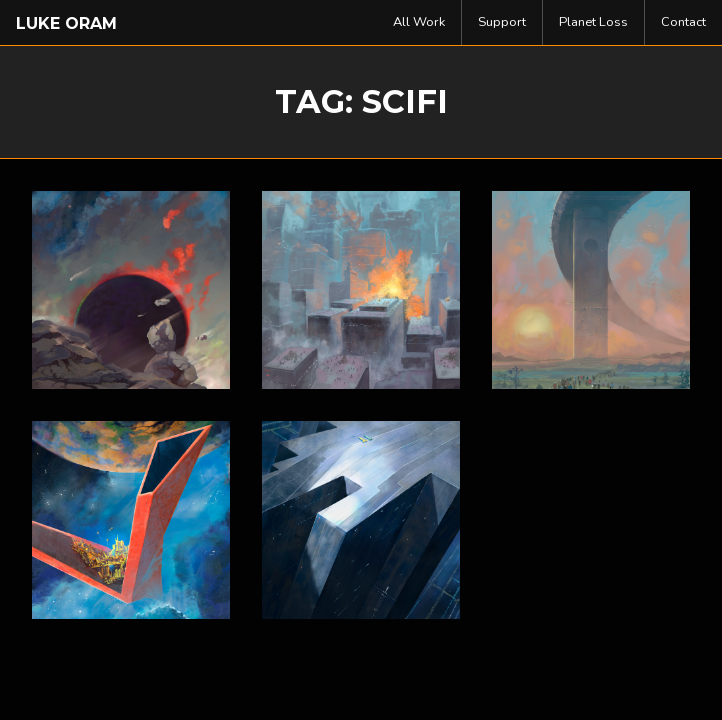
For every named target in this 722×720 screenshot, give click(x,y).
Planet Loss (593, 22)
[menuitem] (419, 22)
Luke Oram (66, 23)
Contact (683, 22)
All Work (419, 22)
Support (502, 22)
